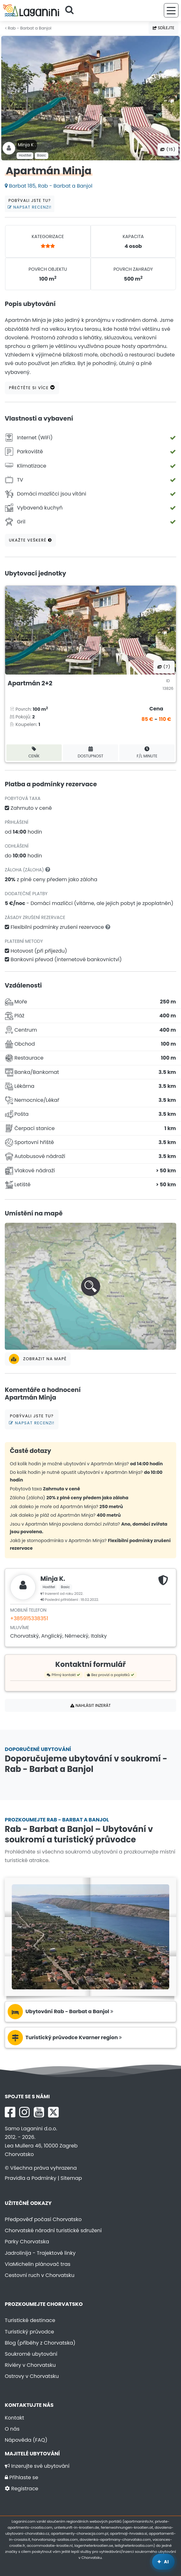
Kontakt (14, 2417)
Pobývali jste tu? (30, 204)
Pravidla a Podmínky (30, 2178)
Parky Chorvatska (27, 2241)
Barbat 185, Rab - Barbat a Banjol (48, 186)
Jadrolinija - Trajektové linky (40, 2253)
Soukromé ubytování (31, 2354)
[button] (90, 1286)
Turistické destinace (30, 2320)
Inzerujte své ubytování (37, 2466)
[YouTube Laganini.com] (39, 2112)
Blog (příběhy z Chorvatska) (40, 2342)
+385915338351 (29, 1618)
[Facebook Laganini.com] (10, 2112)
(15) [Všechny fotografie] (168, 149)
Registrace (21, 2488)
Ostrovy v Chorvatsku (32, 2376)
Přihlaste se (21, 2477)
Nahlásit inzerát (90, 1705)
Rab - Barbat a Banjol (28, 28)
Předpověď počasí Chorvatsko (43, 2219)
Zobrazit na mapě (37, 1359)
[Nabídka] (171, 10)
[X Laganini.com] (53, 2112)
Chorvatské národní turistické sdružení (53, 2230)
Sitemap (71, 2178)
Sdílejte (164, 27)
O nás (12, 2429)
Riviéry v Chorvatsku (30, 2365)
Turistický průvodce (29, 2331)
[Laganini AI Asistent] (163, 2562)
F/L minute (147, 752)
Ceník (33, 752)
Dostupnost (90, 752)
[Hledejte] (71, 10)
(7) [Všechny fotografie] (164, 666)
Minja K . (27, 145)
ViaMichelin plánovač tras (37, 2264)
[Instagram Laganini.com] (24, 2112)
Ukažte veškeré (30, 540)
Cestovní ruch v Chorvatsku (39, 2275)
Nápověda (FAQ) (26, 2440)
